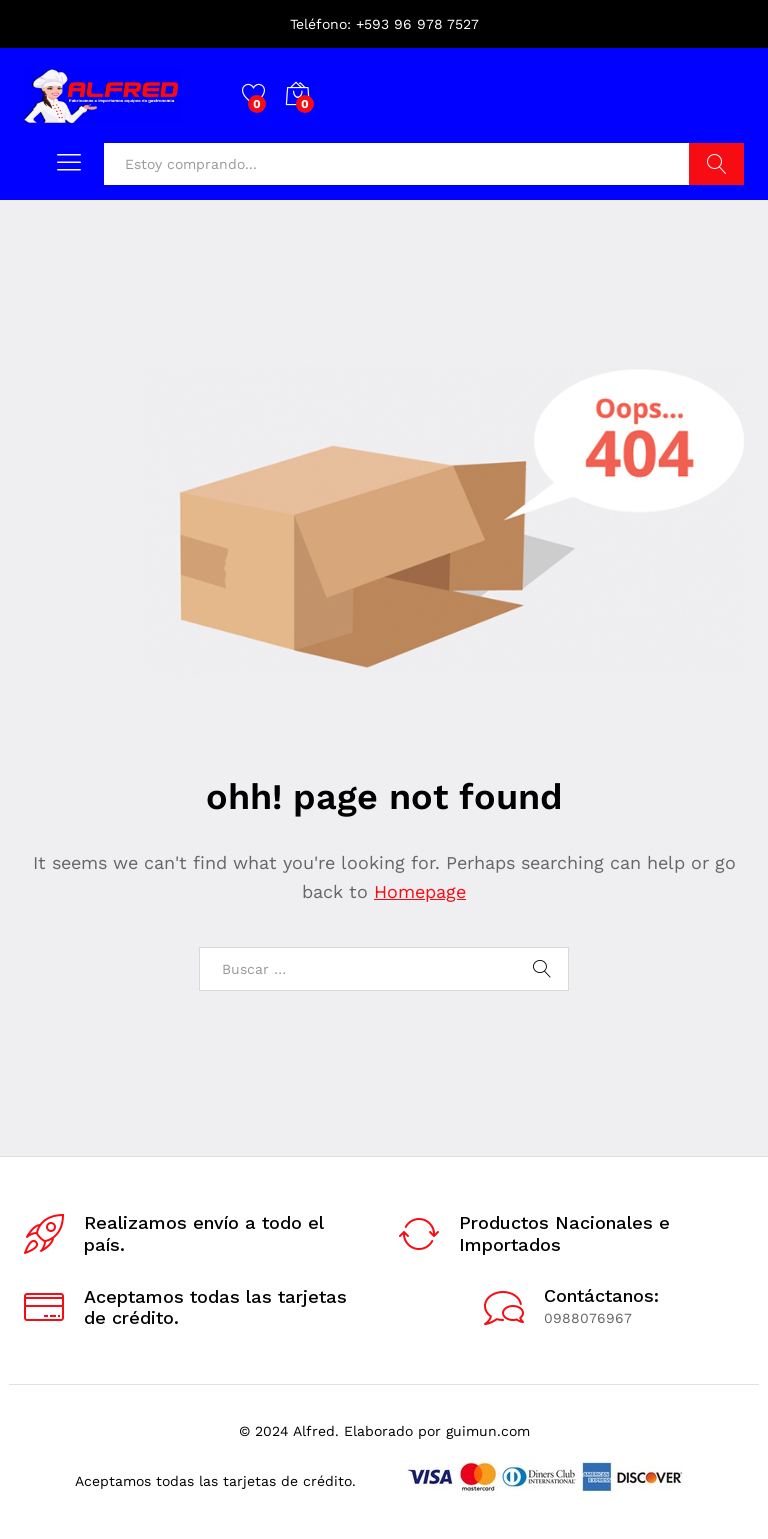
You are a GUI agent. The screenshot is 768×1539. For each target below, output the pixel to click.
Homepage (420, 891)
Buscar (716, 164)
